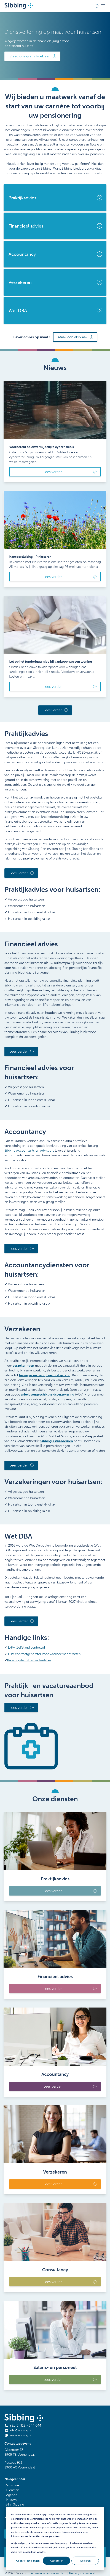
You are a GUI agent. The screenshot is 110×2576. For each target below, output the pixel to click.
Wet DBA (18, 310)
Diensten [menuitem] (12, 2490)
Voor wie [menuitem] (12, 2485)
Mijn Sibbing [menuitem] (15, 2504)
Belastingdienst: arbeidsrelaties (29, 1660)
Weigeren (85, 2560)
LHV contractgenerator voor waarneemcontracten (44, 1654)
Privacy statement (82, 2573)
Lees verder (52, 710)
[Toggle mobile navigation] (103, 6)
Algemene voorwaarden (48, 2573)
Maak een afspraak (72, 337)
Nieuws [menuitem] (11, 2500)
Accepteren (56, 2560)
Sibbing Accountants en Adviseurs (29, 1150)
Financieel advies (26, 226)
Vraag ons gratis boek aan (29, 56)
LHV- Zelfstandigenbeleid (26, 1647)
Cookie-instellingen (28, 2560)
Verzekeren (20, 282)
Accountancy (22, 254)
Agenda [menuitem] (11, 2495)
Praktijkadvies (22, 198)
